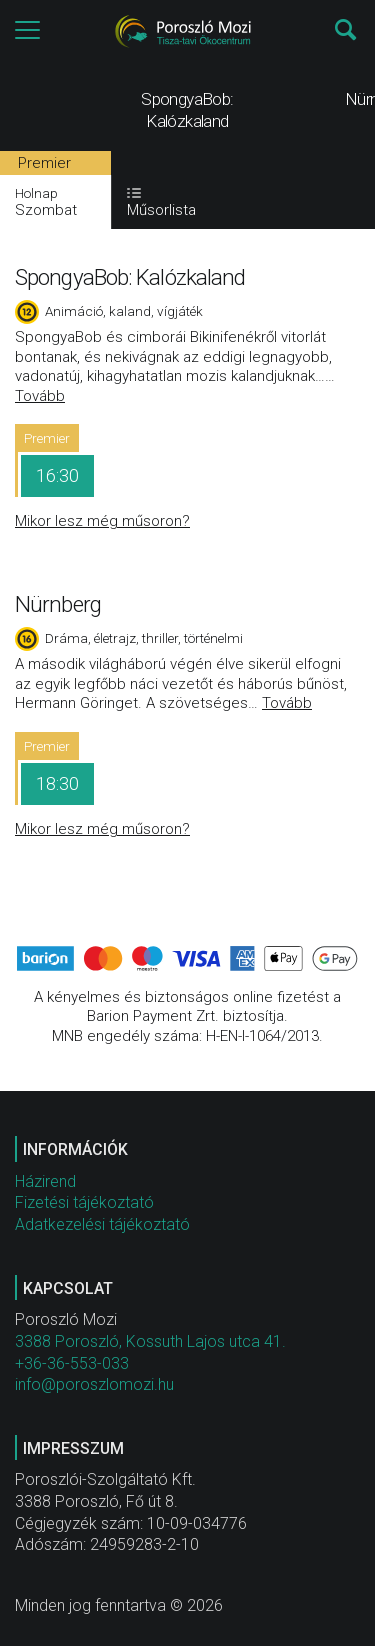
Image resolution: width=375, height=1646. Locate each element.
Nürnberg (58, 604)
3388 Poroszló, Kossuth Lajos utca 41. (150, 1341)
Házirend (45, 1181)
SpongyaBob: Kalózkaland (130, 277)
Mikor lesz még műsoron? (102, 521)
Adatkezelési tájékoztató (102, 1224)
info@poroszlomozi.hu (94, 1384)
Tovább (40, 396)
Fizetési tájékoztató (84, 1202)
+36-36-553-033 (72, 1363)
